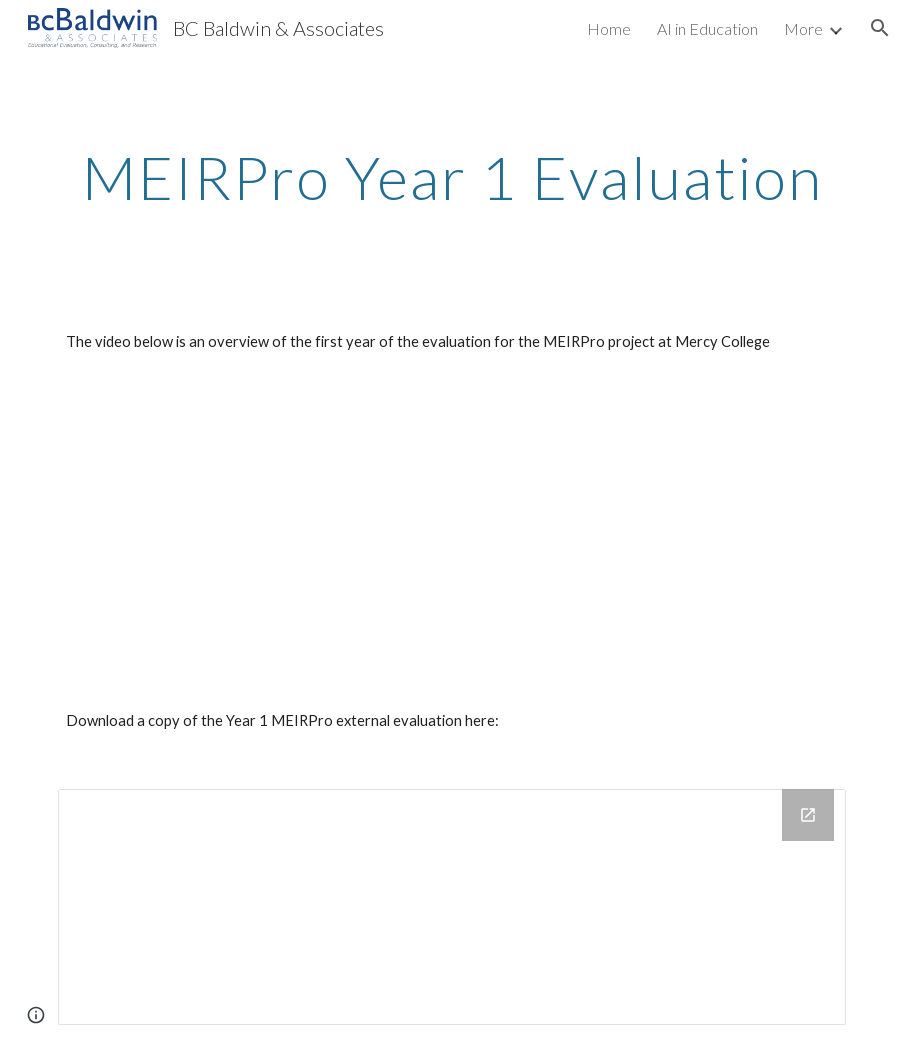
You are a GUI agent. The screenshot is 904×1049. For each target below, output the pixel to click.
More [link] (803, 28)
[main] (452, 177)
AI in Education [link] (707, 28)
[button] (880, 28)
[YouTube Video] (283, 531)
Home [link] (609, 28)
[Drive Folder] (452, 907)
